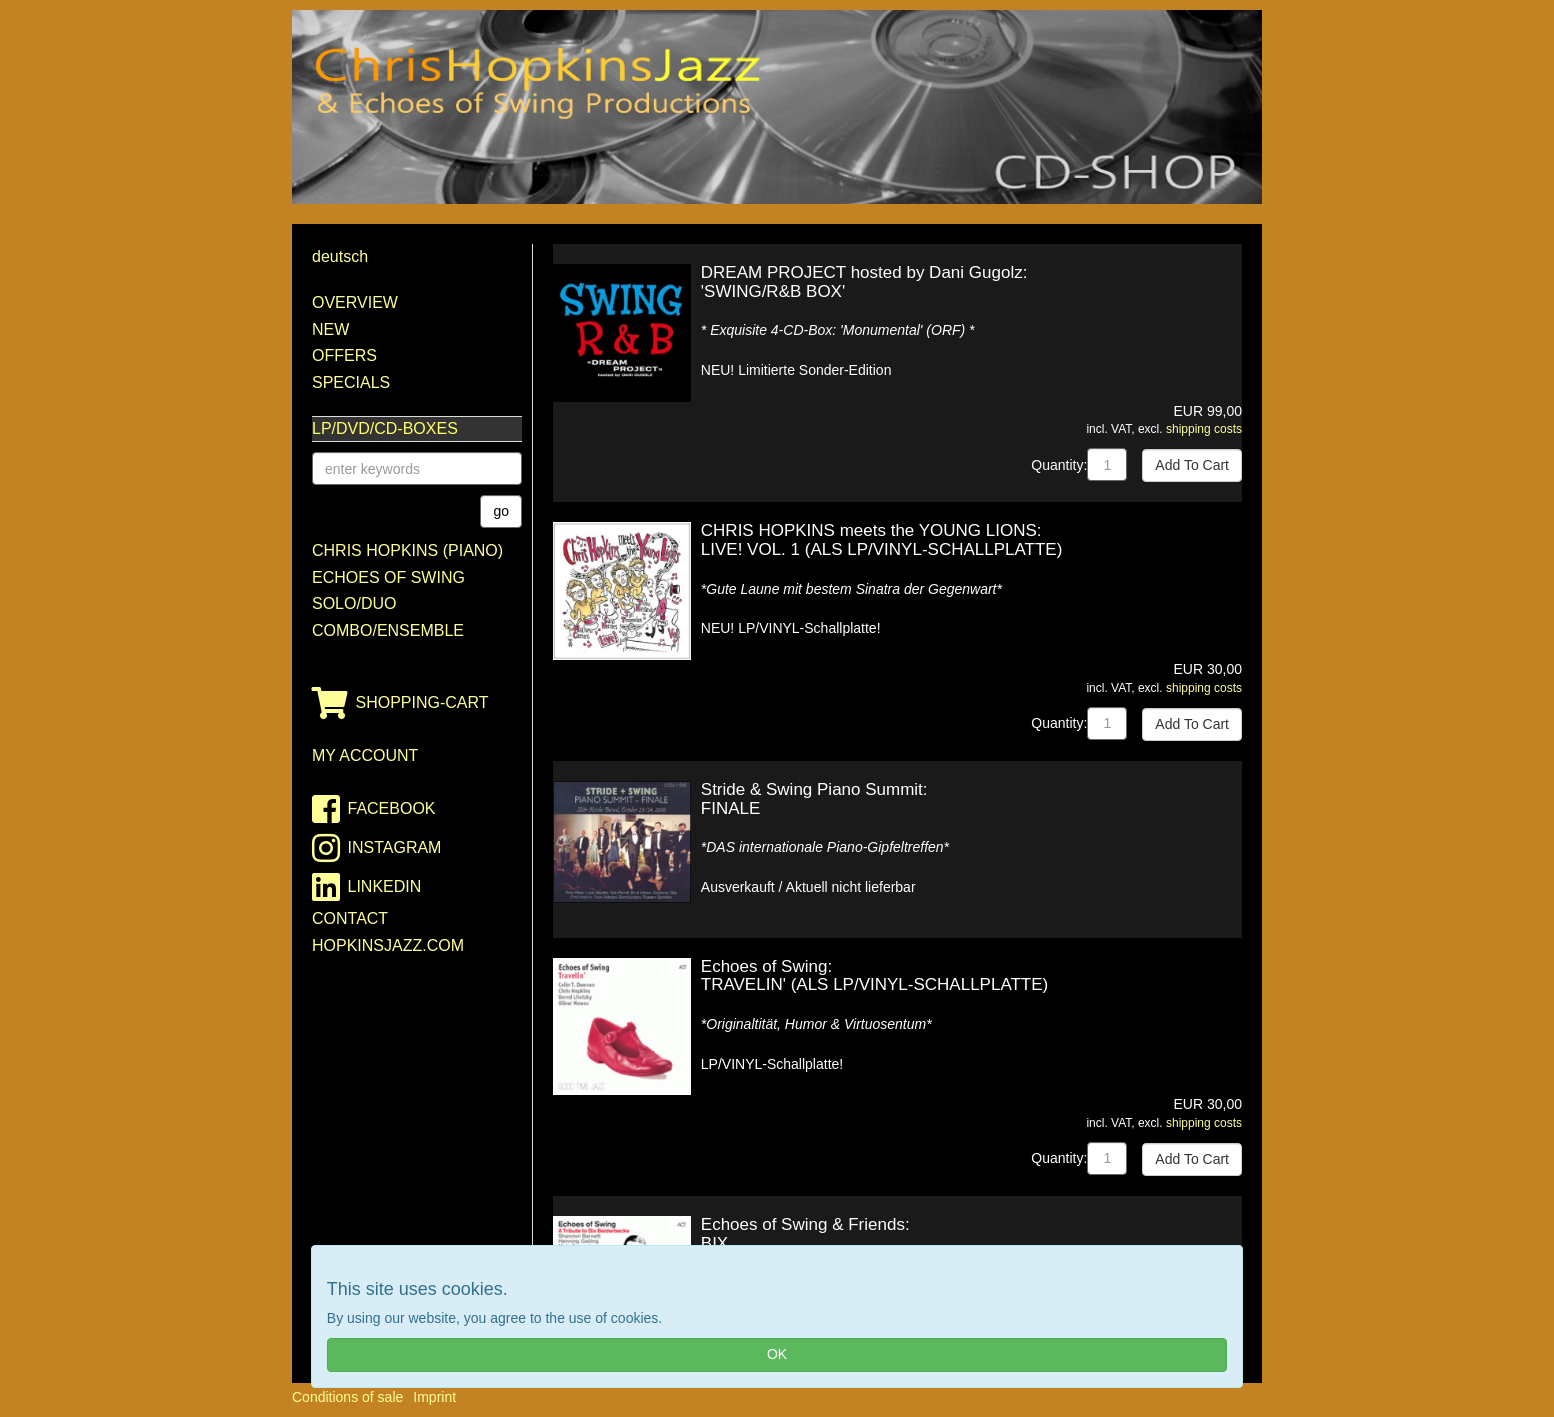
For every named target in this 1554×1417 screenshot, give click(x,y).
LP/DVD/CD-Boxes (385, 428)
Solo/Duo (354, 603)
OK (777, 1354)
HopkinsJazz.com (388, 945)
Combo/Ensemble (388, 630)
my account (365, 755)
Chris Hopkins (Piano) (407, 550)
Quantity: (1059, 465)
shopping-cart (400, 703)
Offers (344, 355)
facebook (374, 809)
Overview (355, 302)
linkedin (366, 887)
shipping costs (1204, 429)
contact (350, 918)
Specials (351, 382)
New (330, 329)
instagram (376, 848)
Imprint (434, 1397)
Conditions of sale (347, 1397)
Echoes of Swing (388, 577)
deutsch (340, 256)
